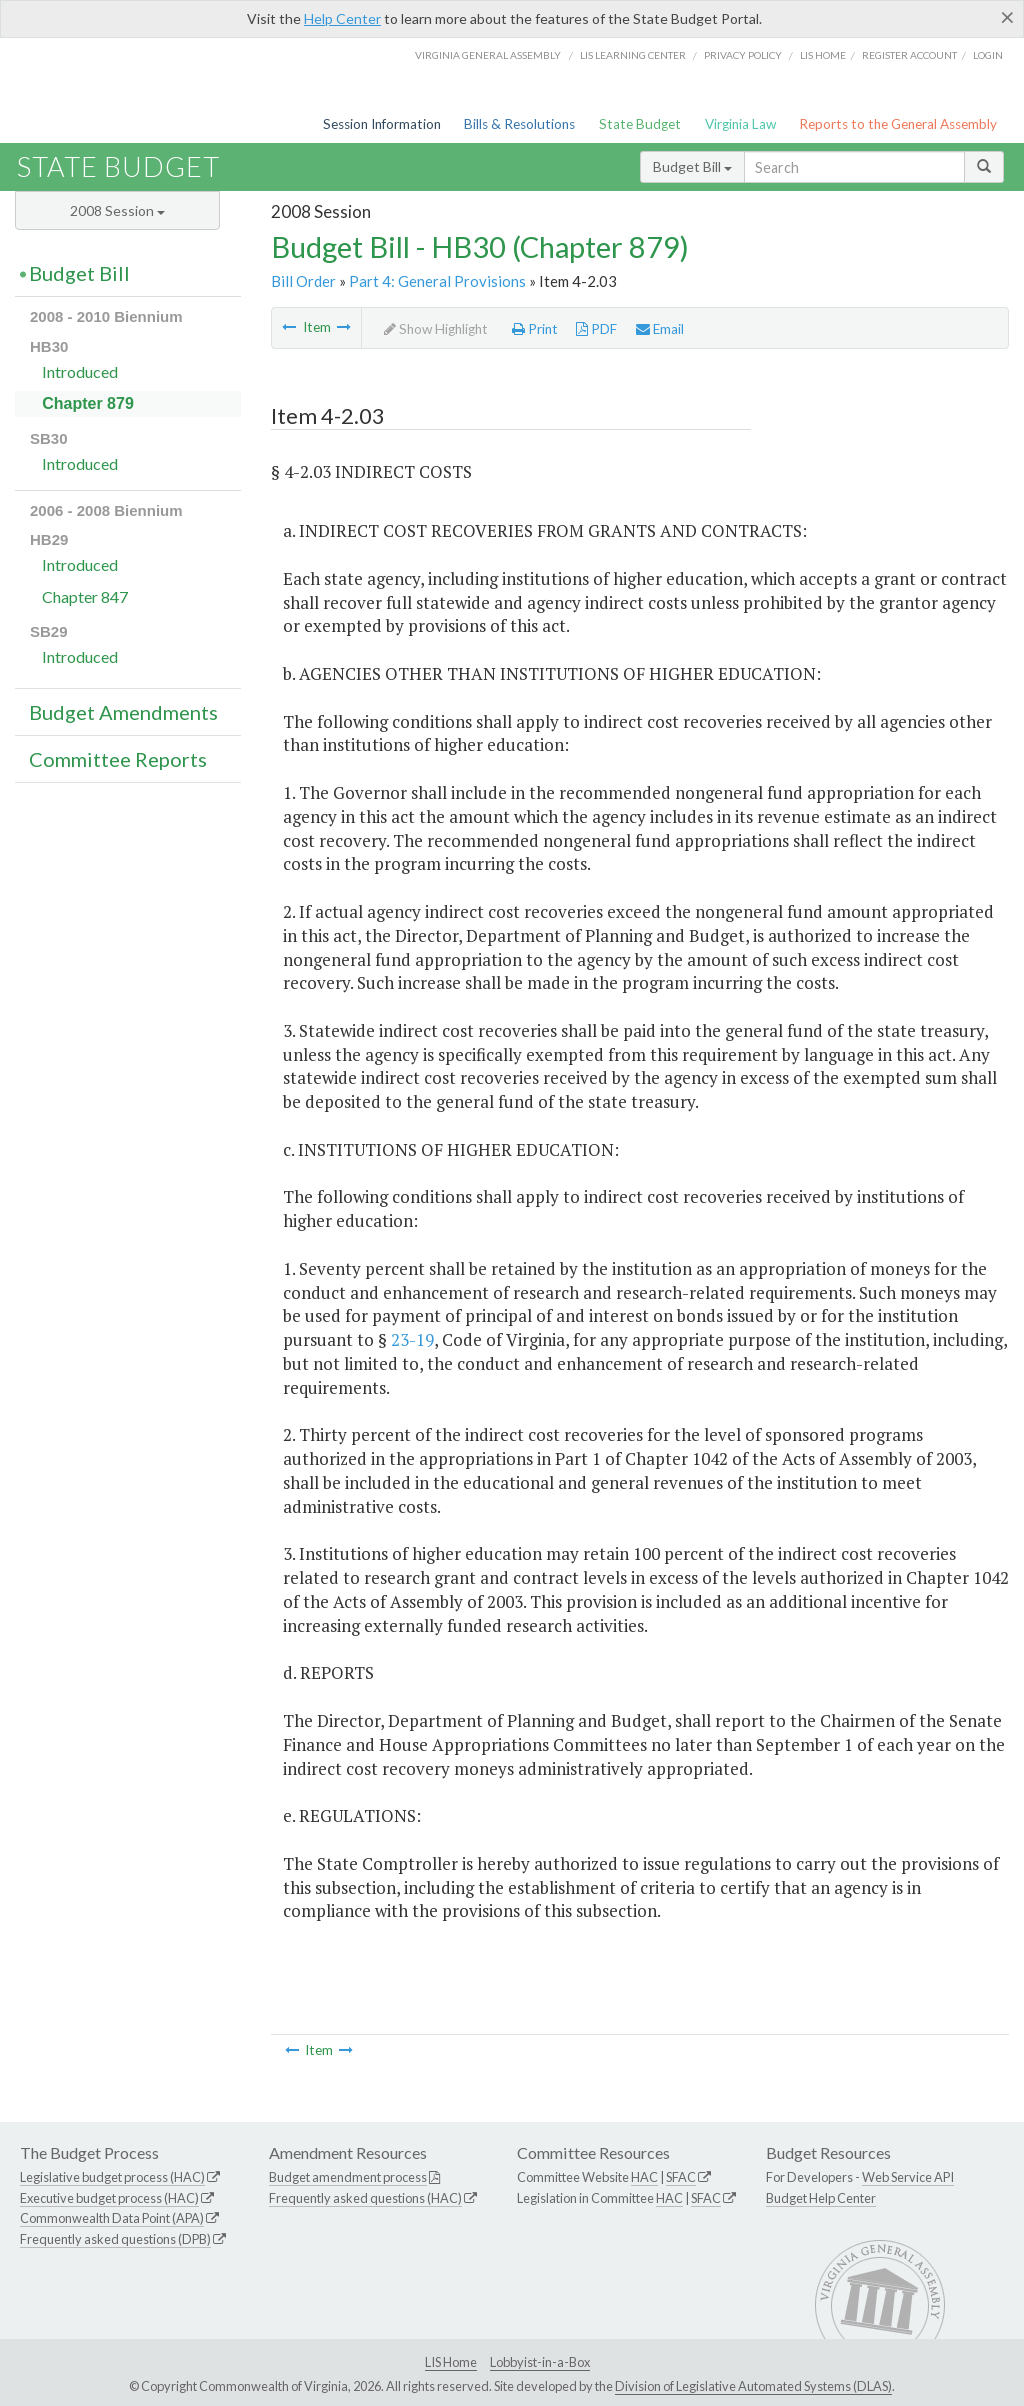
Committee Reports (118, 759)
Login (988, 55)
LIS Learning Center (633, 55)
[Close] (1007, 17)
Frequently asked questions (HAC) (365, 2198)
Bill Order (303, 281)
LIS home (823, 55)
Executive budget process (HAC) (109, 2198)
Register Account (909, 55)
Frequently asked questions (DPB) (115, 2239)
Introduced (80, 371)
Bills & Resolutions (519, 124)
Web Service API (908, 2177)
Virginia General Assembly (488, 55)
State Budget (640, 124)
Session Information (382, 124)
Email (660, 329)
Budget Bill (692, 166)
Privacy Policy (743, 55)
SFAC (681, 2177)
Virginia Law (740, 124)
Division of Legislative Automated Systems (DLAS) (753, 2386)
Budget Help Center (821, 2198)
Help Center (342, 18)
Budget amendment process (348, 2177)
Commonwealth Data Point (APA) (112, 2218)
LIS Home (451, 2362)
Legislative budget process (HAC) (112, 2177)
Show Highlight (436, 329)
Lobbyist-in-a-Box (540, 2362)
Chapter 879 (88, 403)
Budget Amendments (123, 712)
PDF (596, 329)
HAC (644, 2177)
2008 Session (117, 210)
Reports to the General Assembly (898, 124)
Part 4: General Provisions (437, 281)
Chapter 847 (85, 596)
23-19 (412, 1339)
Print (535, 329)
